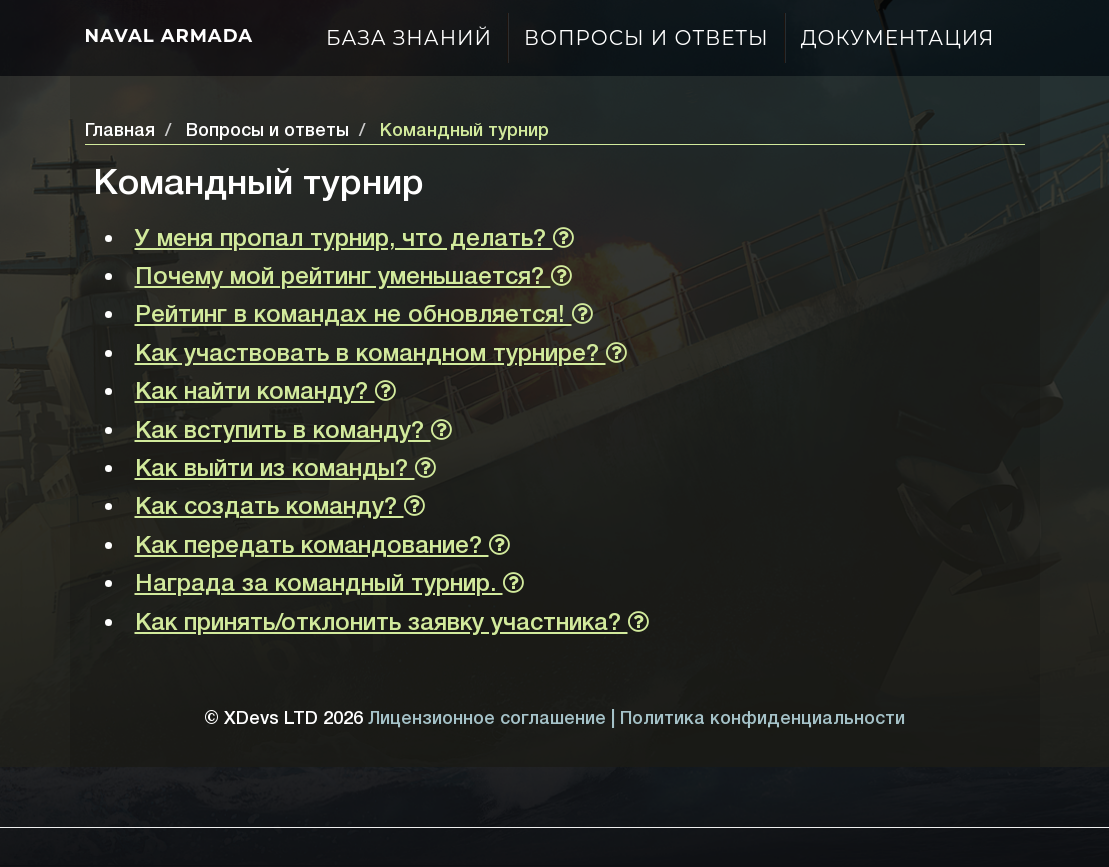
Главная (120, 131)
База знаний (409, 38)
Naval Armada (169, 36)
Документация (898, 38)
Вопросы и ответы (646, 38)
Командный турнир (464, 131)
